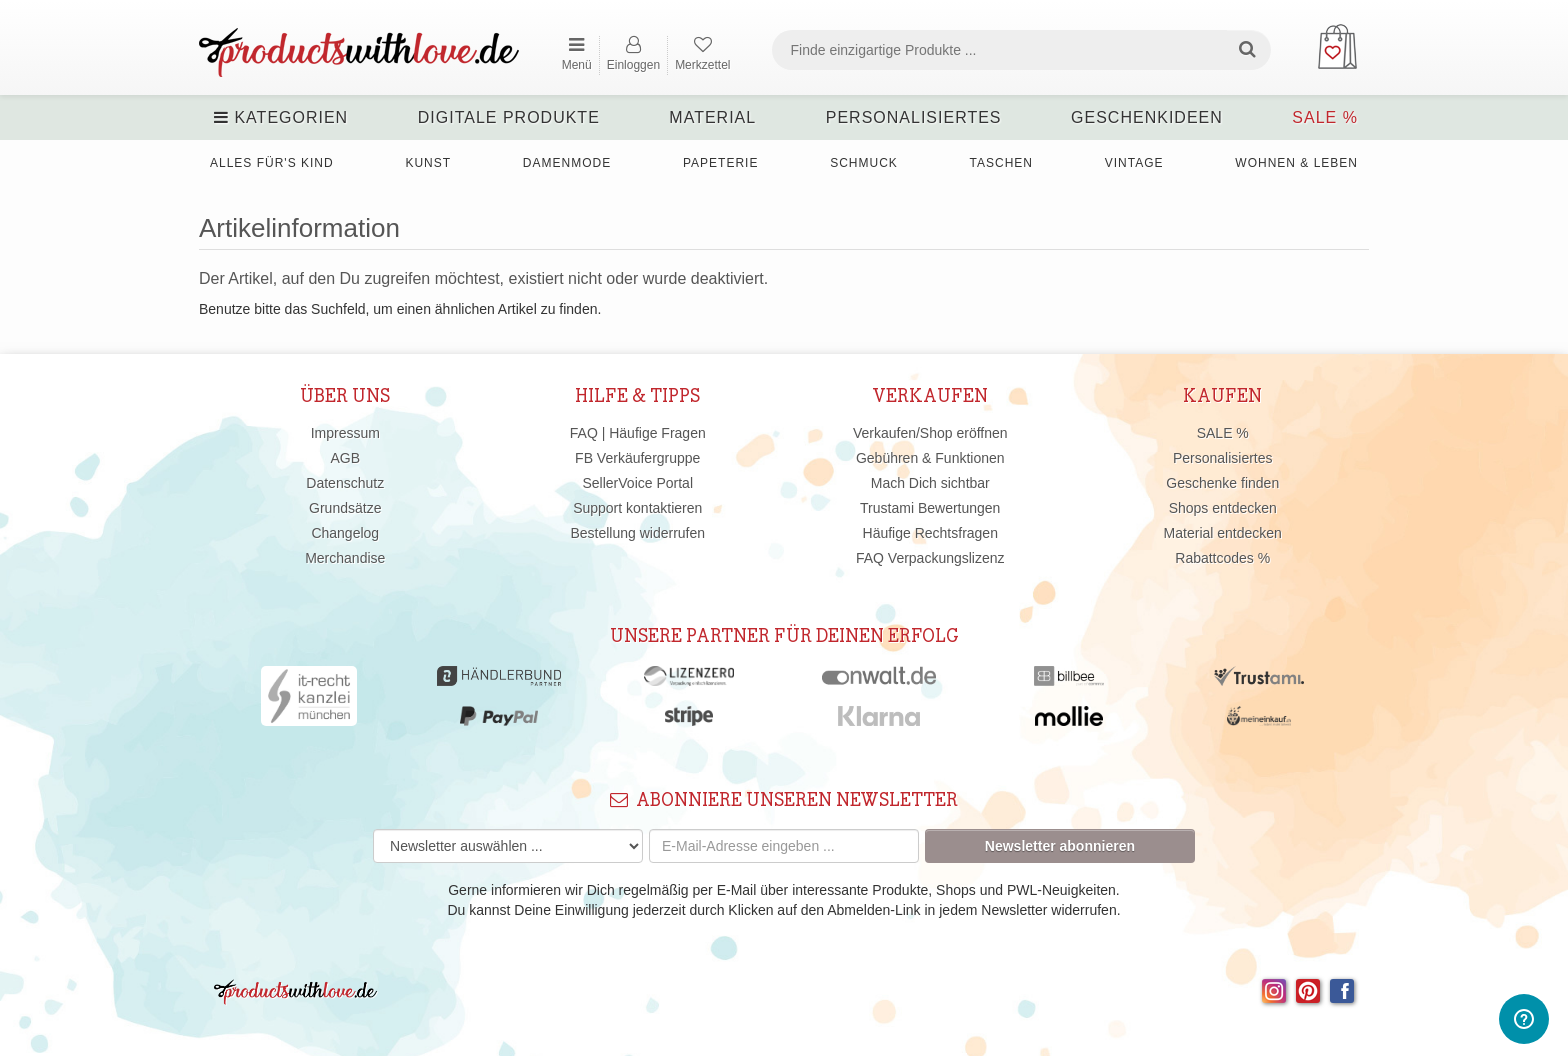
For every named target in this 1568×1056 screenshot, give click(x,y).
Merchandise (345, 558)
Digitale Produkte (509, 117)
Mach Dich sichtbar (930, 483)
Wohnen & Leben (1296, 163)
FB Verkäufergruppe (637, 458)
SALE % (1325, 117)
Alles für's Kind (272, 163)
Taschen (1001, 163)
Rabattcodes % (1222, 558)
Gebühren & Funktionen (930, 458)
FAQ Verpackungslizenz (930, 558)
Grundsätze (345, 508)
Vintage (1134, 163)
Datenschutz (345, 483)
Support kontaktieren (637, 508)
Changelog (345, 533)
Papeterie (720, 163)
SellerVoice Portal (637, 483)
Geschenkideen (1147, 117)
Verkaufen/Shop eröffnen (930, 433)
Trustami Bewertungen (930, 508)
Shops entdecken (1223, 508)
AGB (345, 458)
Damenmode (567, 163)
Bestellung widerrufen (637, 533)
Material (712, 117)
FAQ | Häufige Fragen (638, 433)
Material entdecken (1223, 533)
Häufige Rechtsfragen (930, 533)
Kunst (428, 163)
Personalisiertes (914, 117)
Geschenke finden (1222, 483)
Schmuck (864, 163)
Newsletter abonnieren (1060, 846)
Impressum (345, 433)
